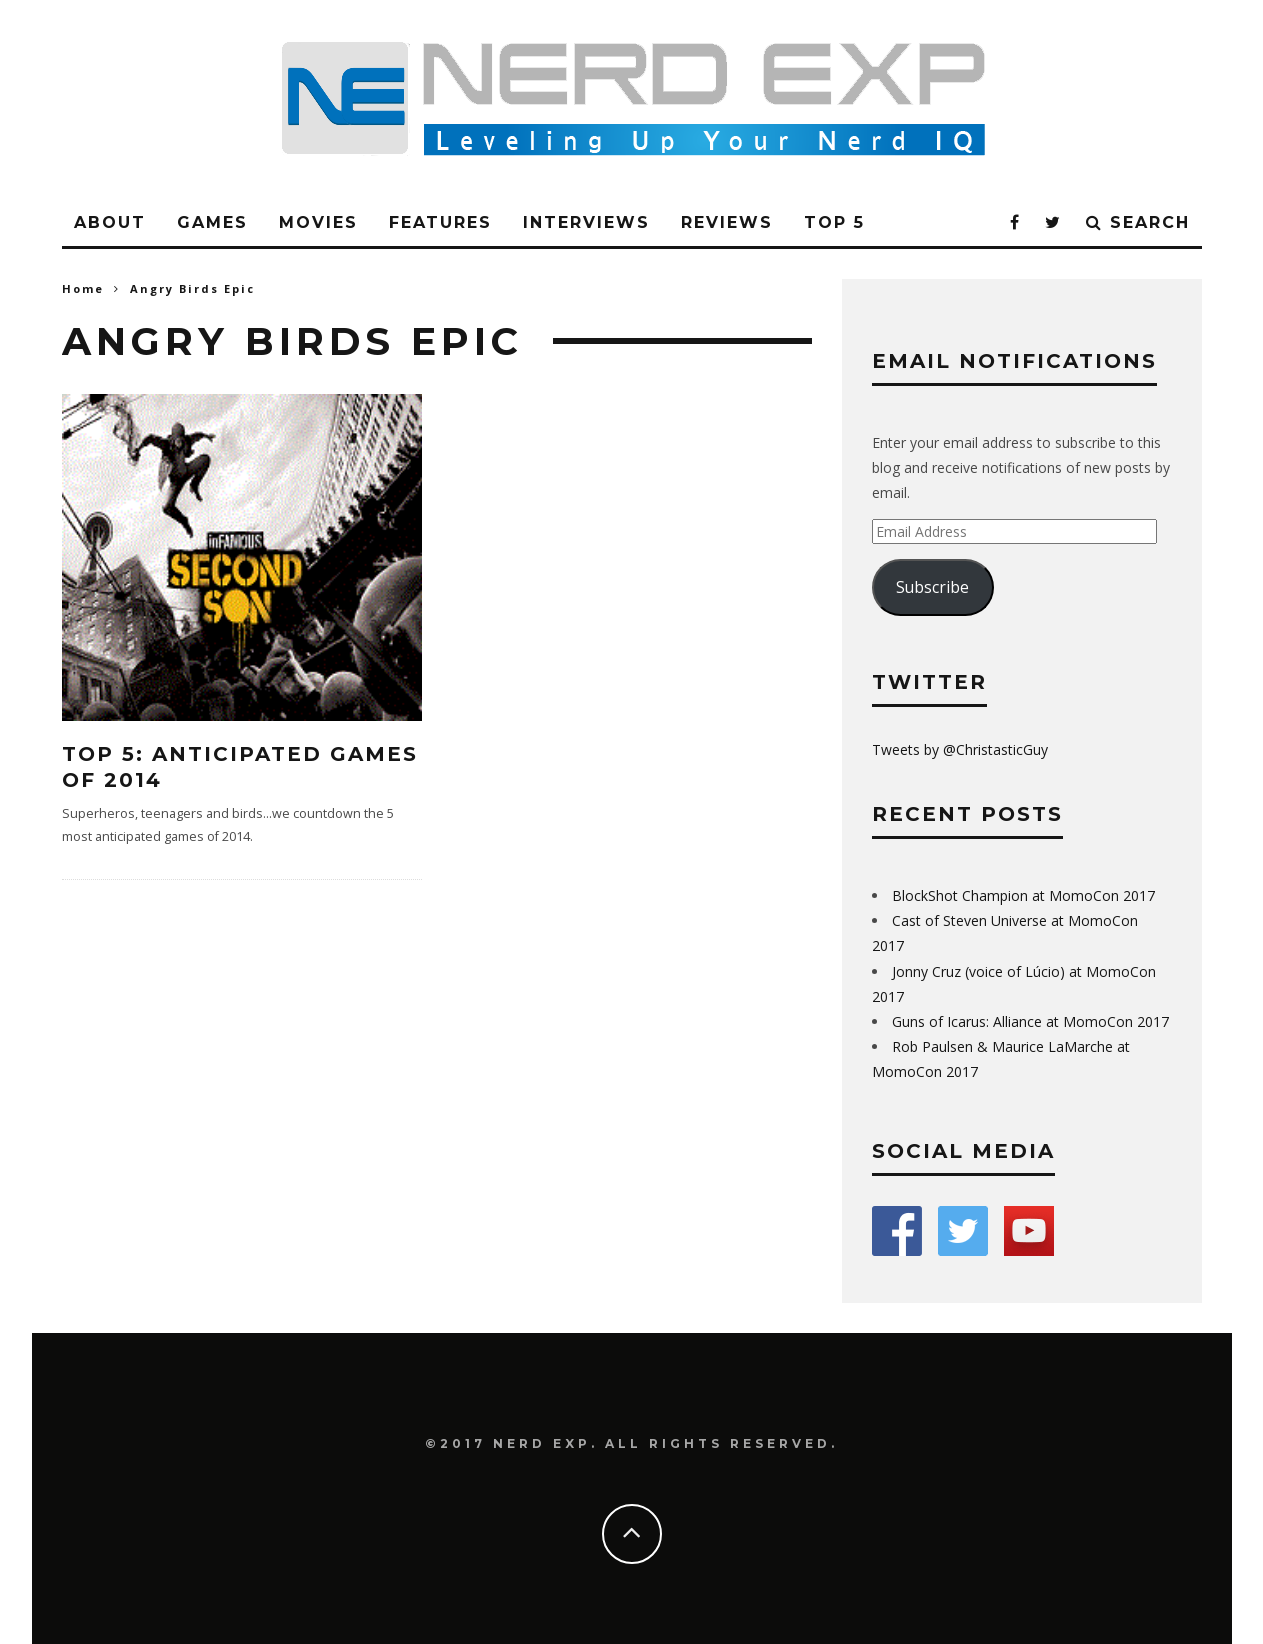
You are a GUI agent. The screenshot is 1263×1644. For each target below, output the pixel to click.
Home (83, 288)
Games (212, 222)
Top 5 (834, 222)
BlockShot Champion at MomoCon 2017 (1023, 895)
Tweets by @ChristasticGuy (960, 749)
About (110, 222)
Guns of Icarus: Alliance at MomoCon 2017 (1030, 1021)
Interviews (586, 222)
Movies (318, 222)
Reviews (727, 222)
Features (440, 222)
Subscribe (932, 587)
